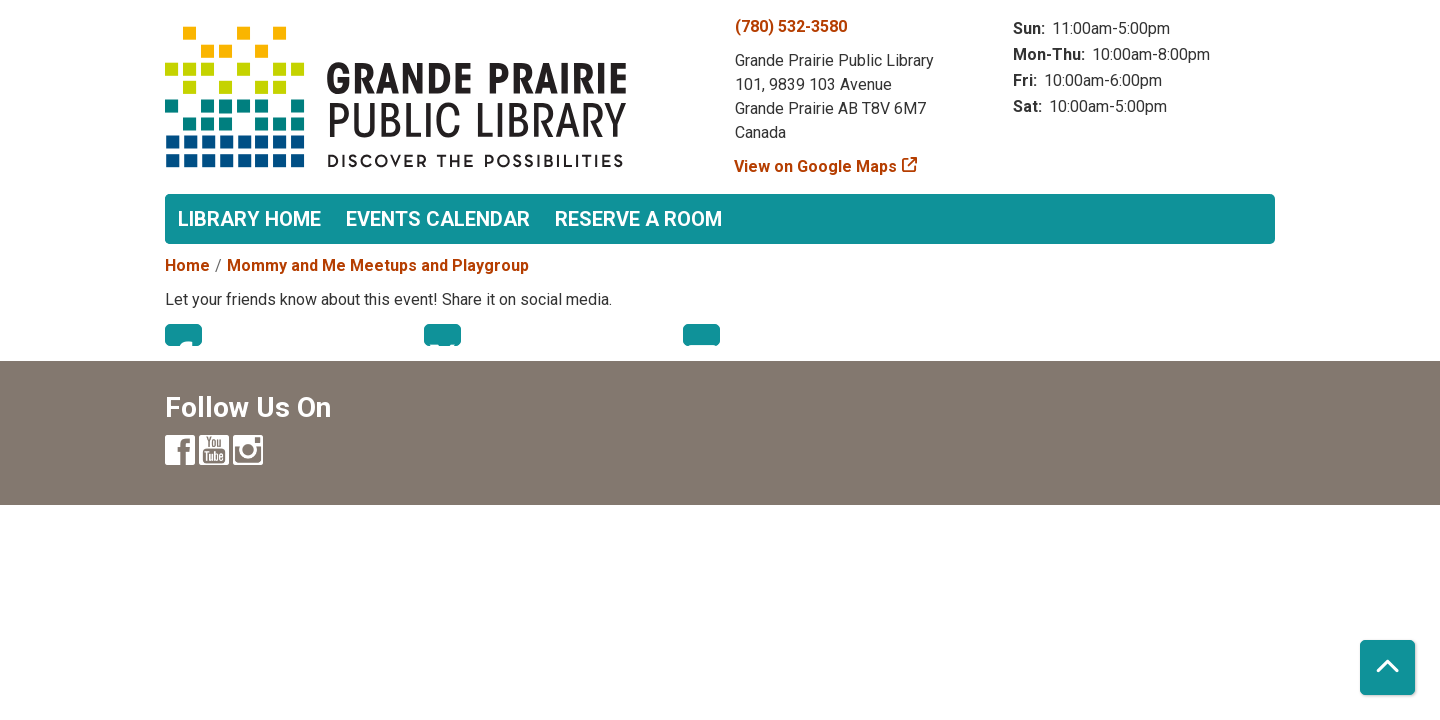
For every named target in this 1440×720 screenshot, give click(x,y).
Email (701, 335)
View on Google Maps (816, 166)
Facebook (183, 335)
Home (187, 265)
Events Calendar (438, 219)
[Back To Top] (1387, 667)
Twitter (442, 335)
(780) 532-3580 (791, 26)
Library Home (249, 219)
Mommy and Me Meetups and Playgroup (378, 265)
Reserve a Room (638, 219)
